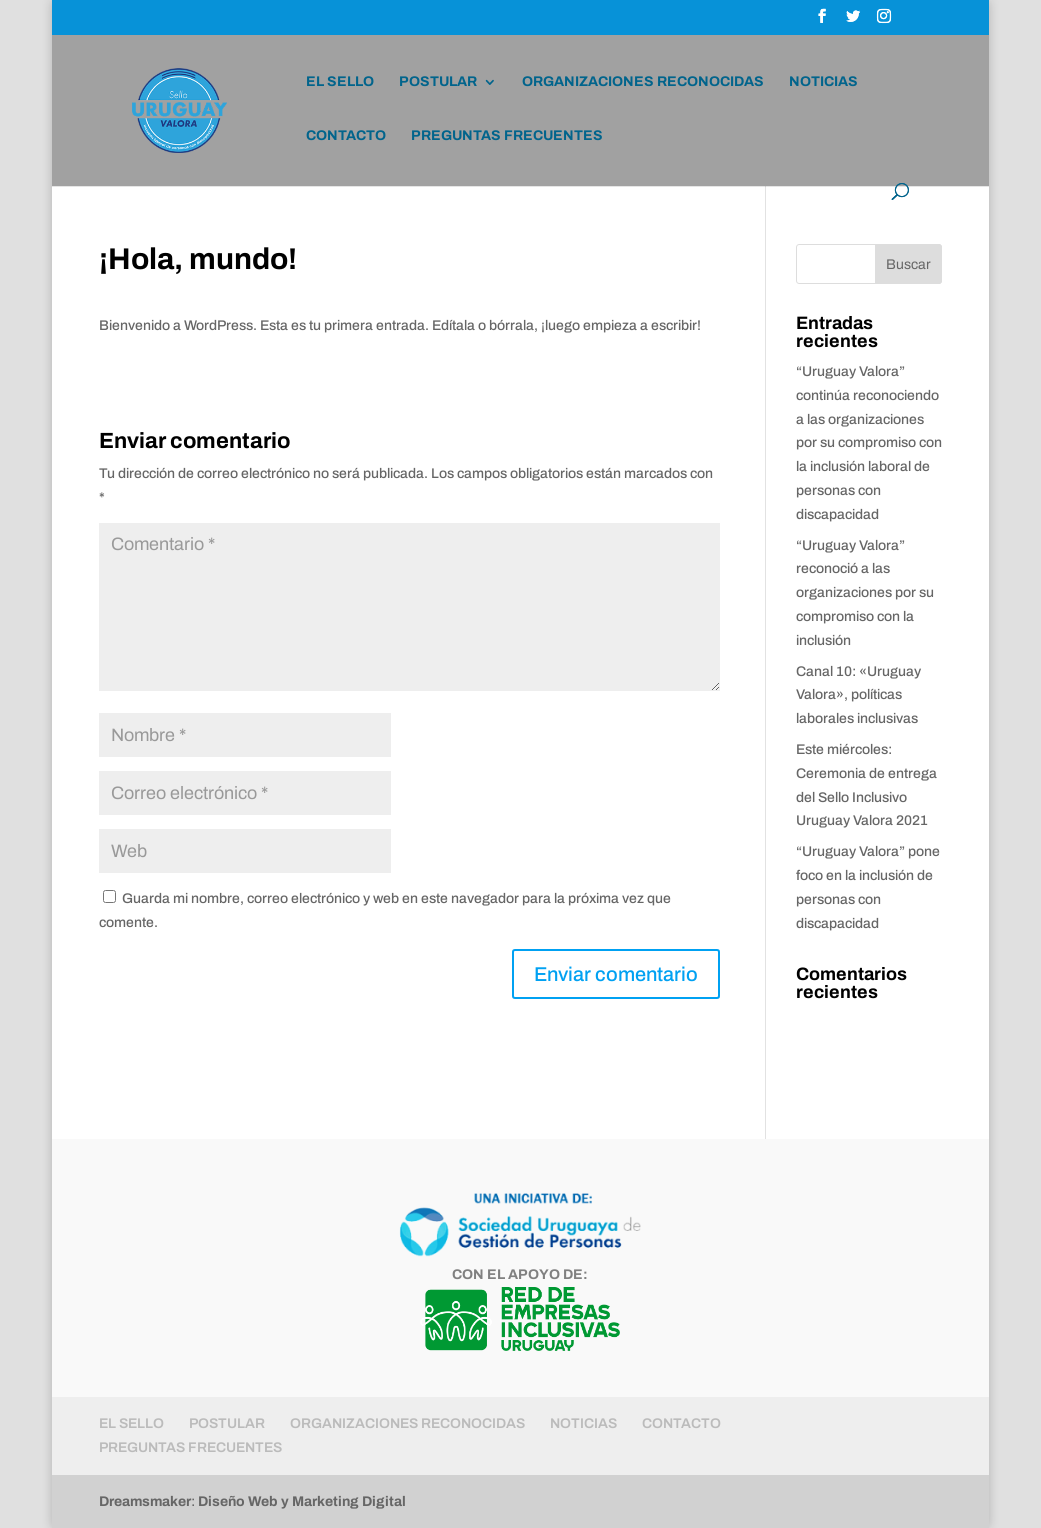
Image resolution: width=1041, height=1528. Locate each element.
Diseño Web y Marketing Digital (302, 1501)
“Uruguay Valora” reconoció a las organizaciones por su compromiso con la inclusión (865, 593)
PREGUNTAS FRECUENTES (507, 136)
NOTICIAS (823, 82)
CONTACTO (346, 136)
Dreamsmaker (145, 1501)
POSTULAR (438, 82)
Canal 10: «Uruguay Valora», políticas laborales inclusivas (858, 695)
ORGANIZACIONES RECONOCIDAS (643, 82)
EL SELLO (340, 82)
